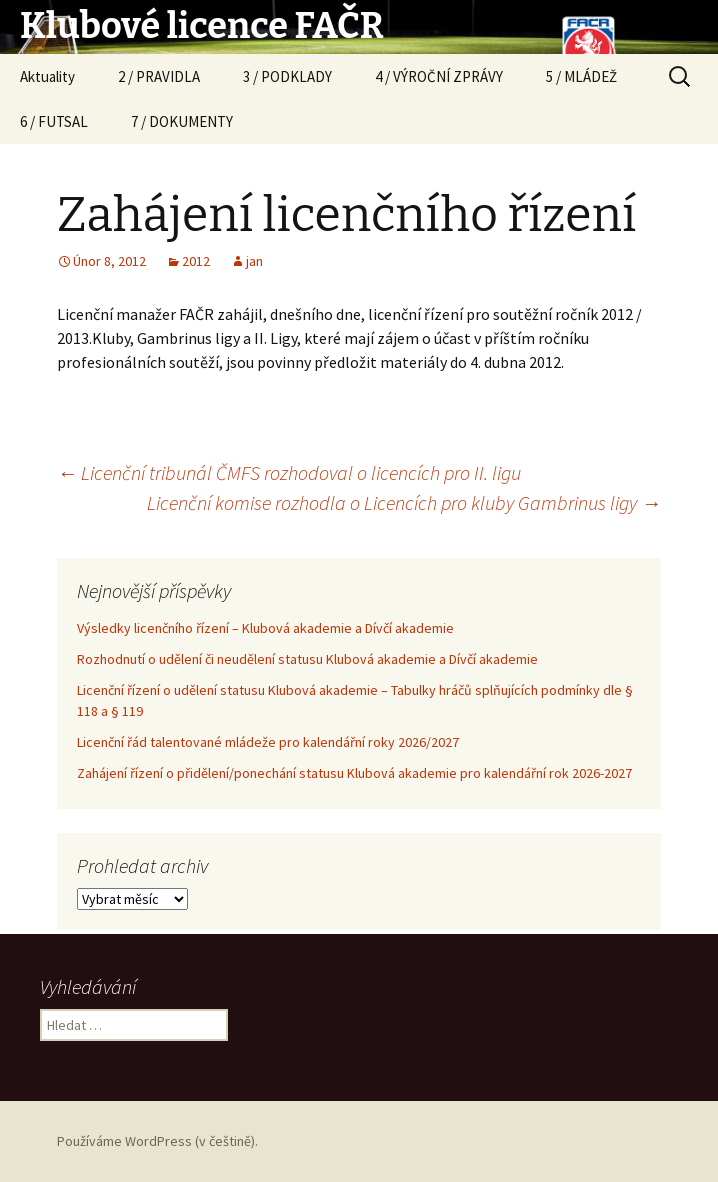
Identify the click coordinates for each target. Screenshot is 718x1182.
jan (254, 261)
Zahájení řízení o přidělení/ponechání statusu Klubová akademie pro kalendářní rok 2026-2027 (354, 773)
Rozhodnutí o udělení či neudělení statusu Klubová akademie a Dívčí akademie (307, 659)
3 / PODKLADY (287, 76)
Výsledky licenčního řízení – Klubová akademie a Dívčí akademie (265, 628)
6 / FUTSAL (54, 121)
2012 (196, 261)
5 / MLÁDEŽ (581, 76)
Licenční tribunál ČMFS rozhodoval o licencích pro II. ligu (289, 472)
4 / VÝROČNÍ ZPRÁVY (439, 76)
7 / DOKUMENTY (182, 121)
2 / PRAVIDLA (159, 76)
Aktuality (47, 76)
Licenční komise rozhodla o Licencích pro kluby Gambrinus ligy (404, 502)
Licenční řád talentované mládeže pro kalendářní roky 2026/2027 (268, 742)
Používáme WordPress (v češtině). (157, 1141)
